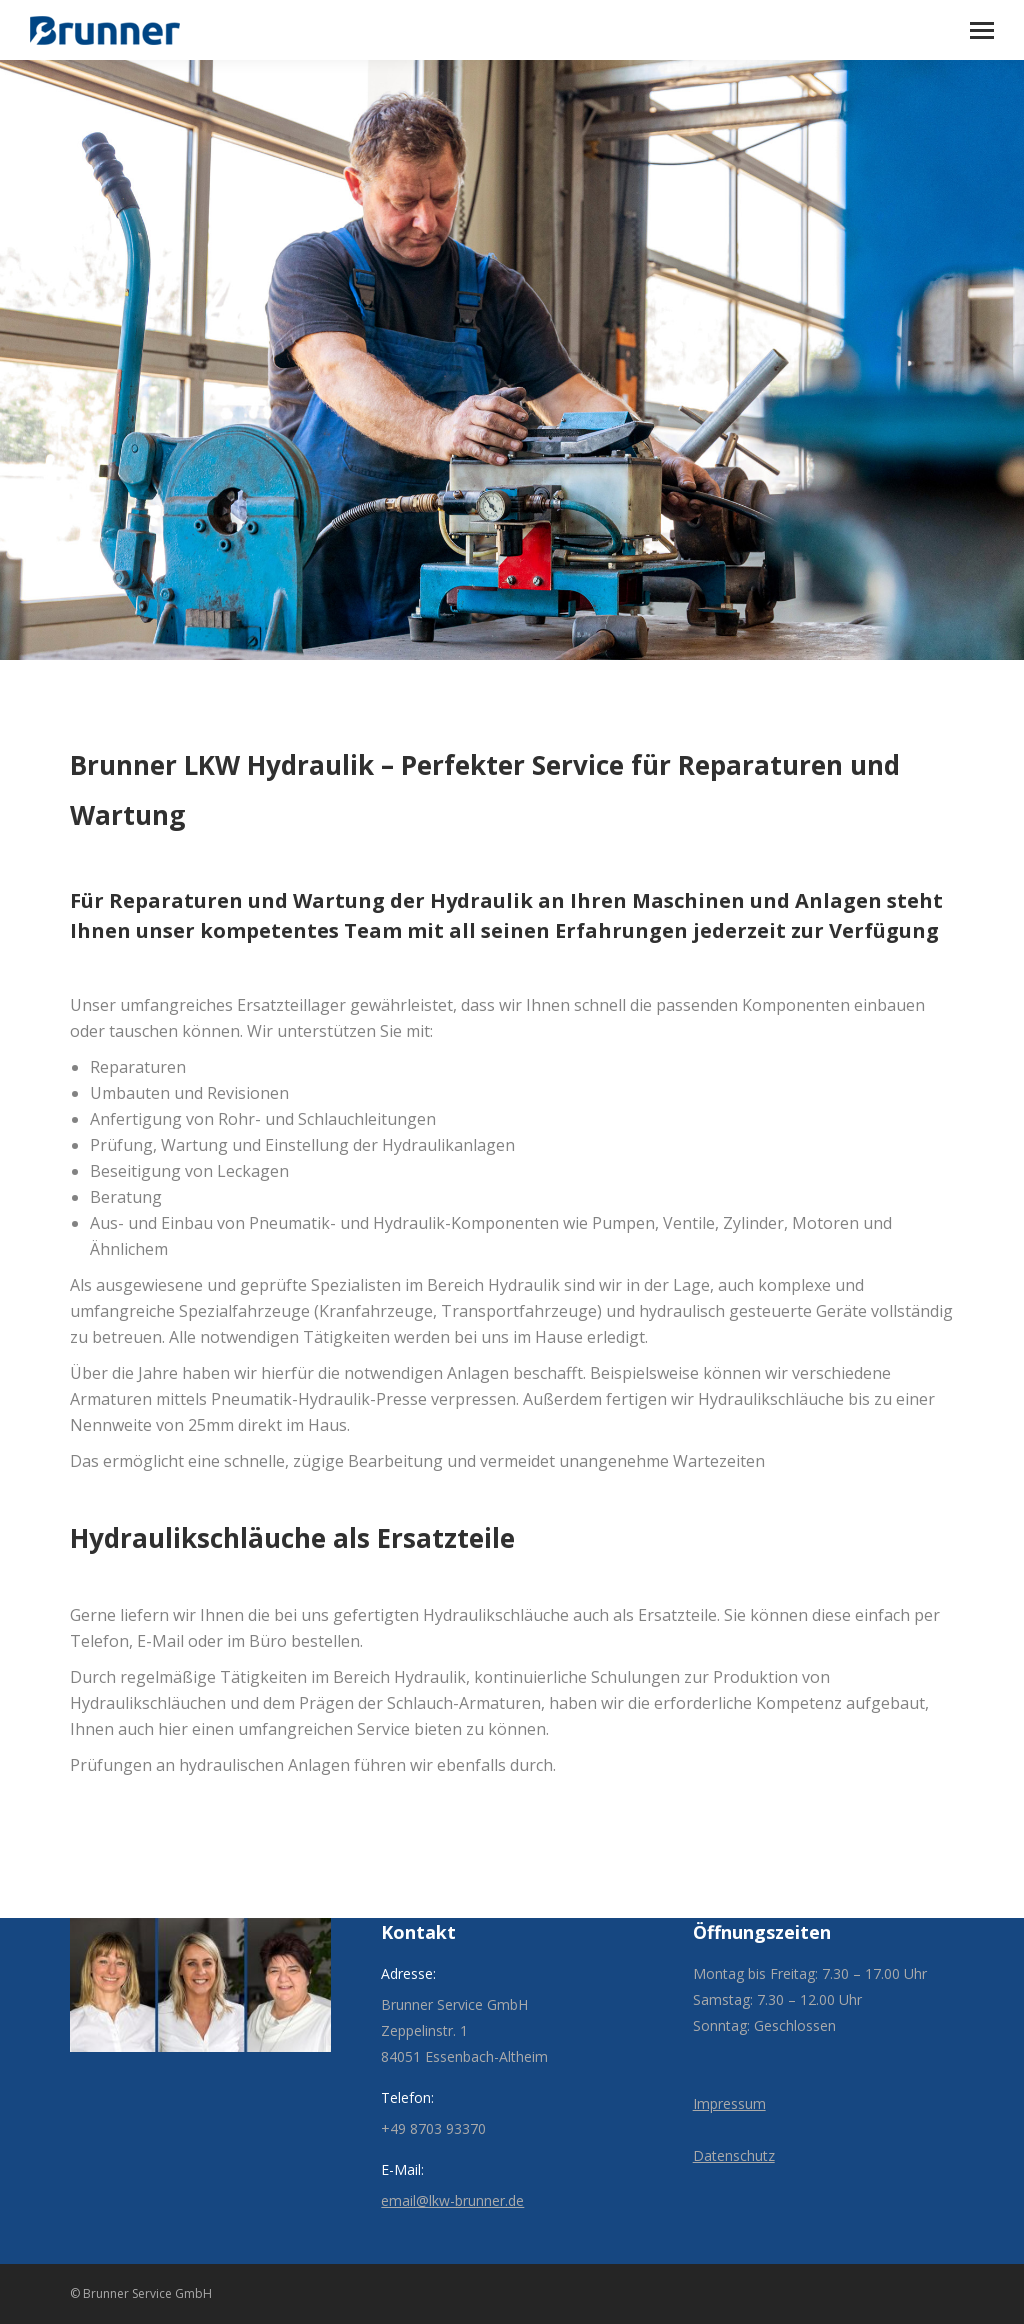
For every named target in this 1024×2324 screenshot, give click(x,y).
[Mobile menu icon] (982, 30)
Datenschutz (734, 2155)
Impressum (729, 2103)
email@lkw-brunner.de (452, 2200)
